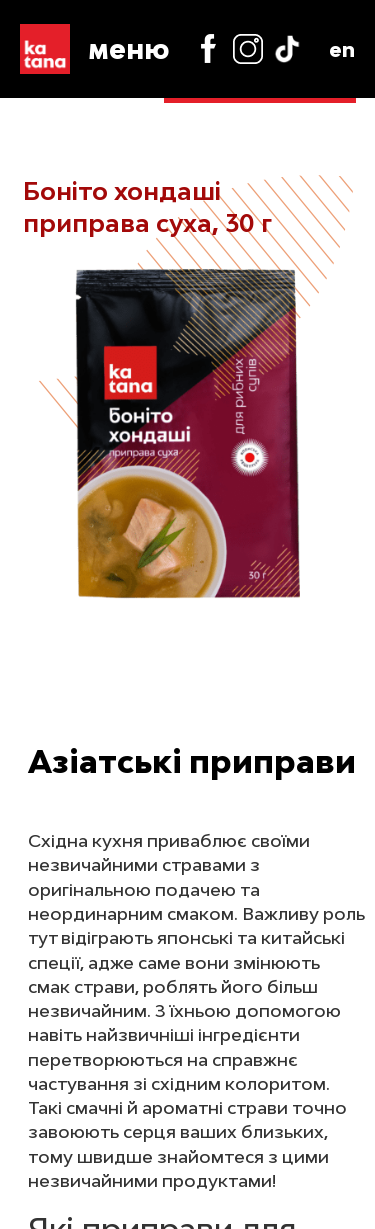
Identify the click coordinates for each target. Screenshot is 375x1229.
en (342, 49)
